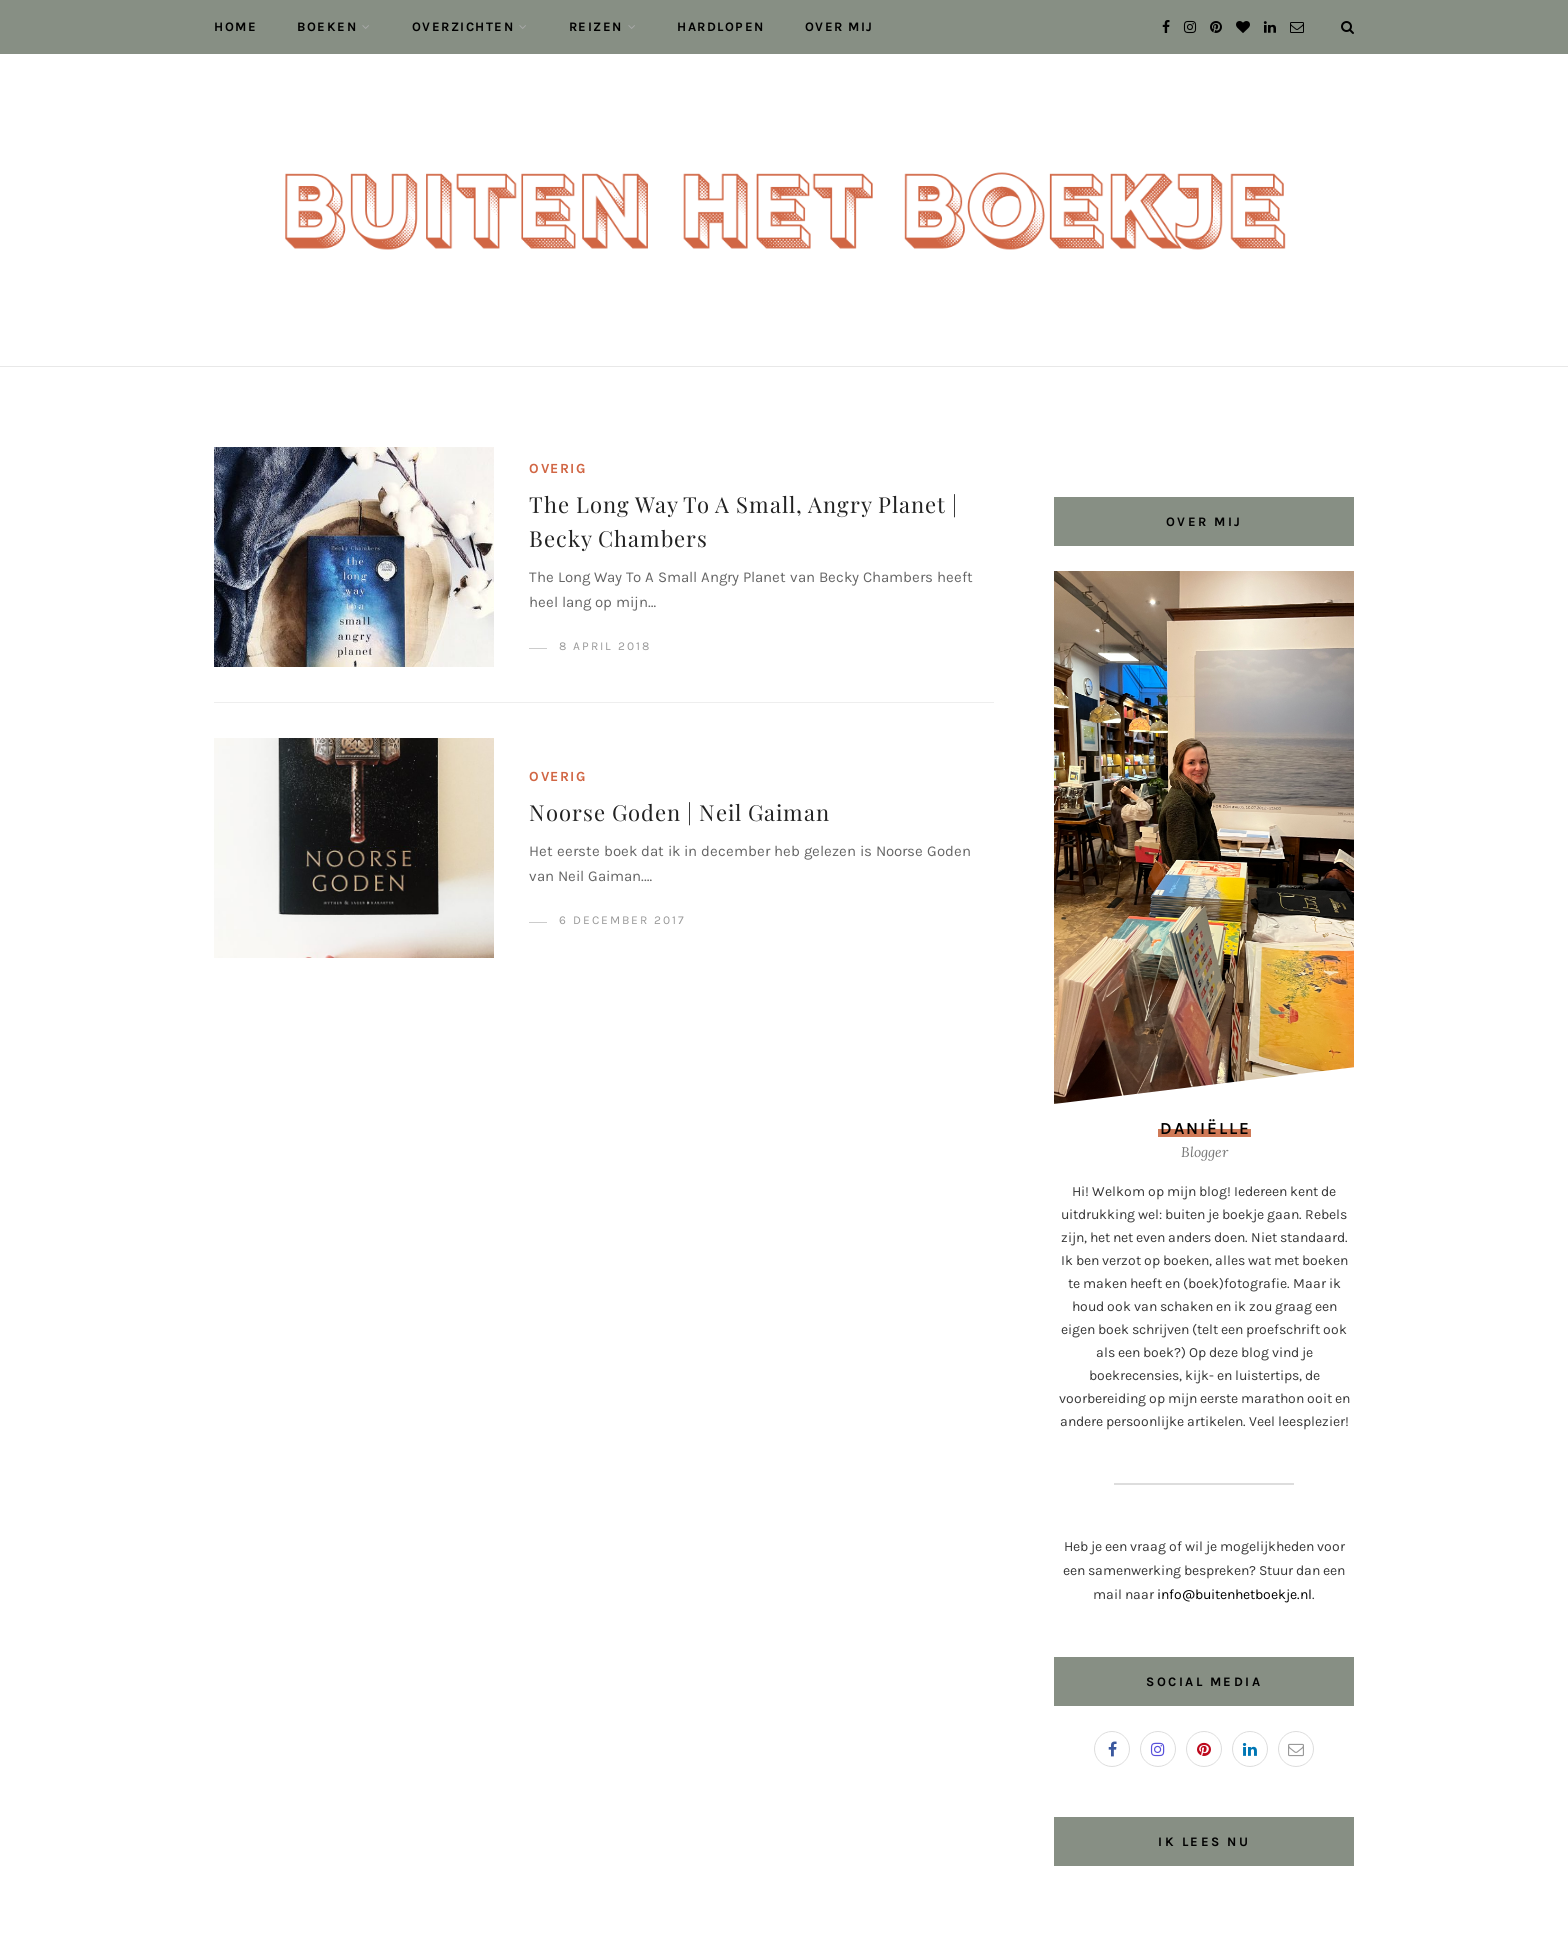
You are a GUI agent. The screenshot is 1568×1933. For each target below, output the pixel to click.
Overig (557, 468)
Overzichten (463, 26)
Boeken (327, 26)
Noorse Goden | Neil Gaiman (679, 812)
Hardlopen (721, 26)
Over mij (839, 26)
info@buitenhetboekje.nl (1234, 1594)
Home (235, 26)
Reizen (596, 26)
